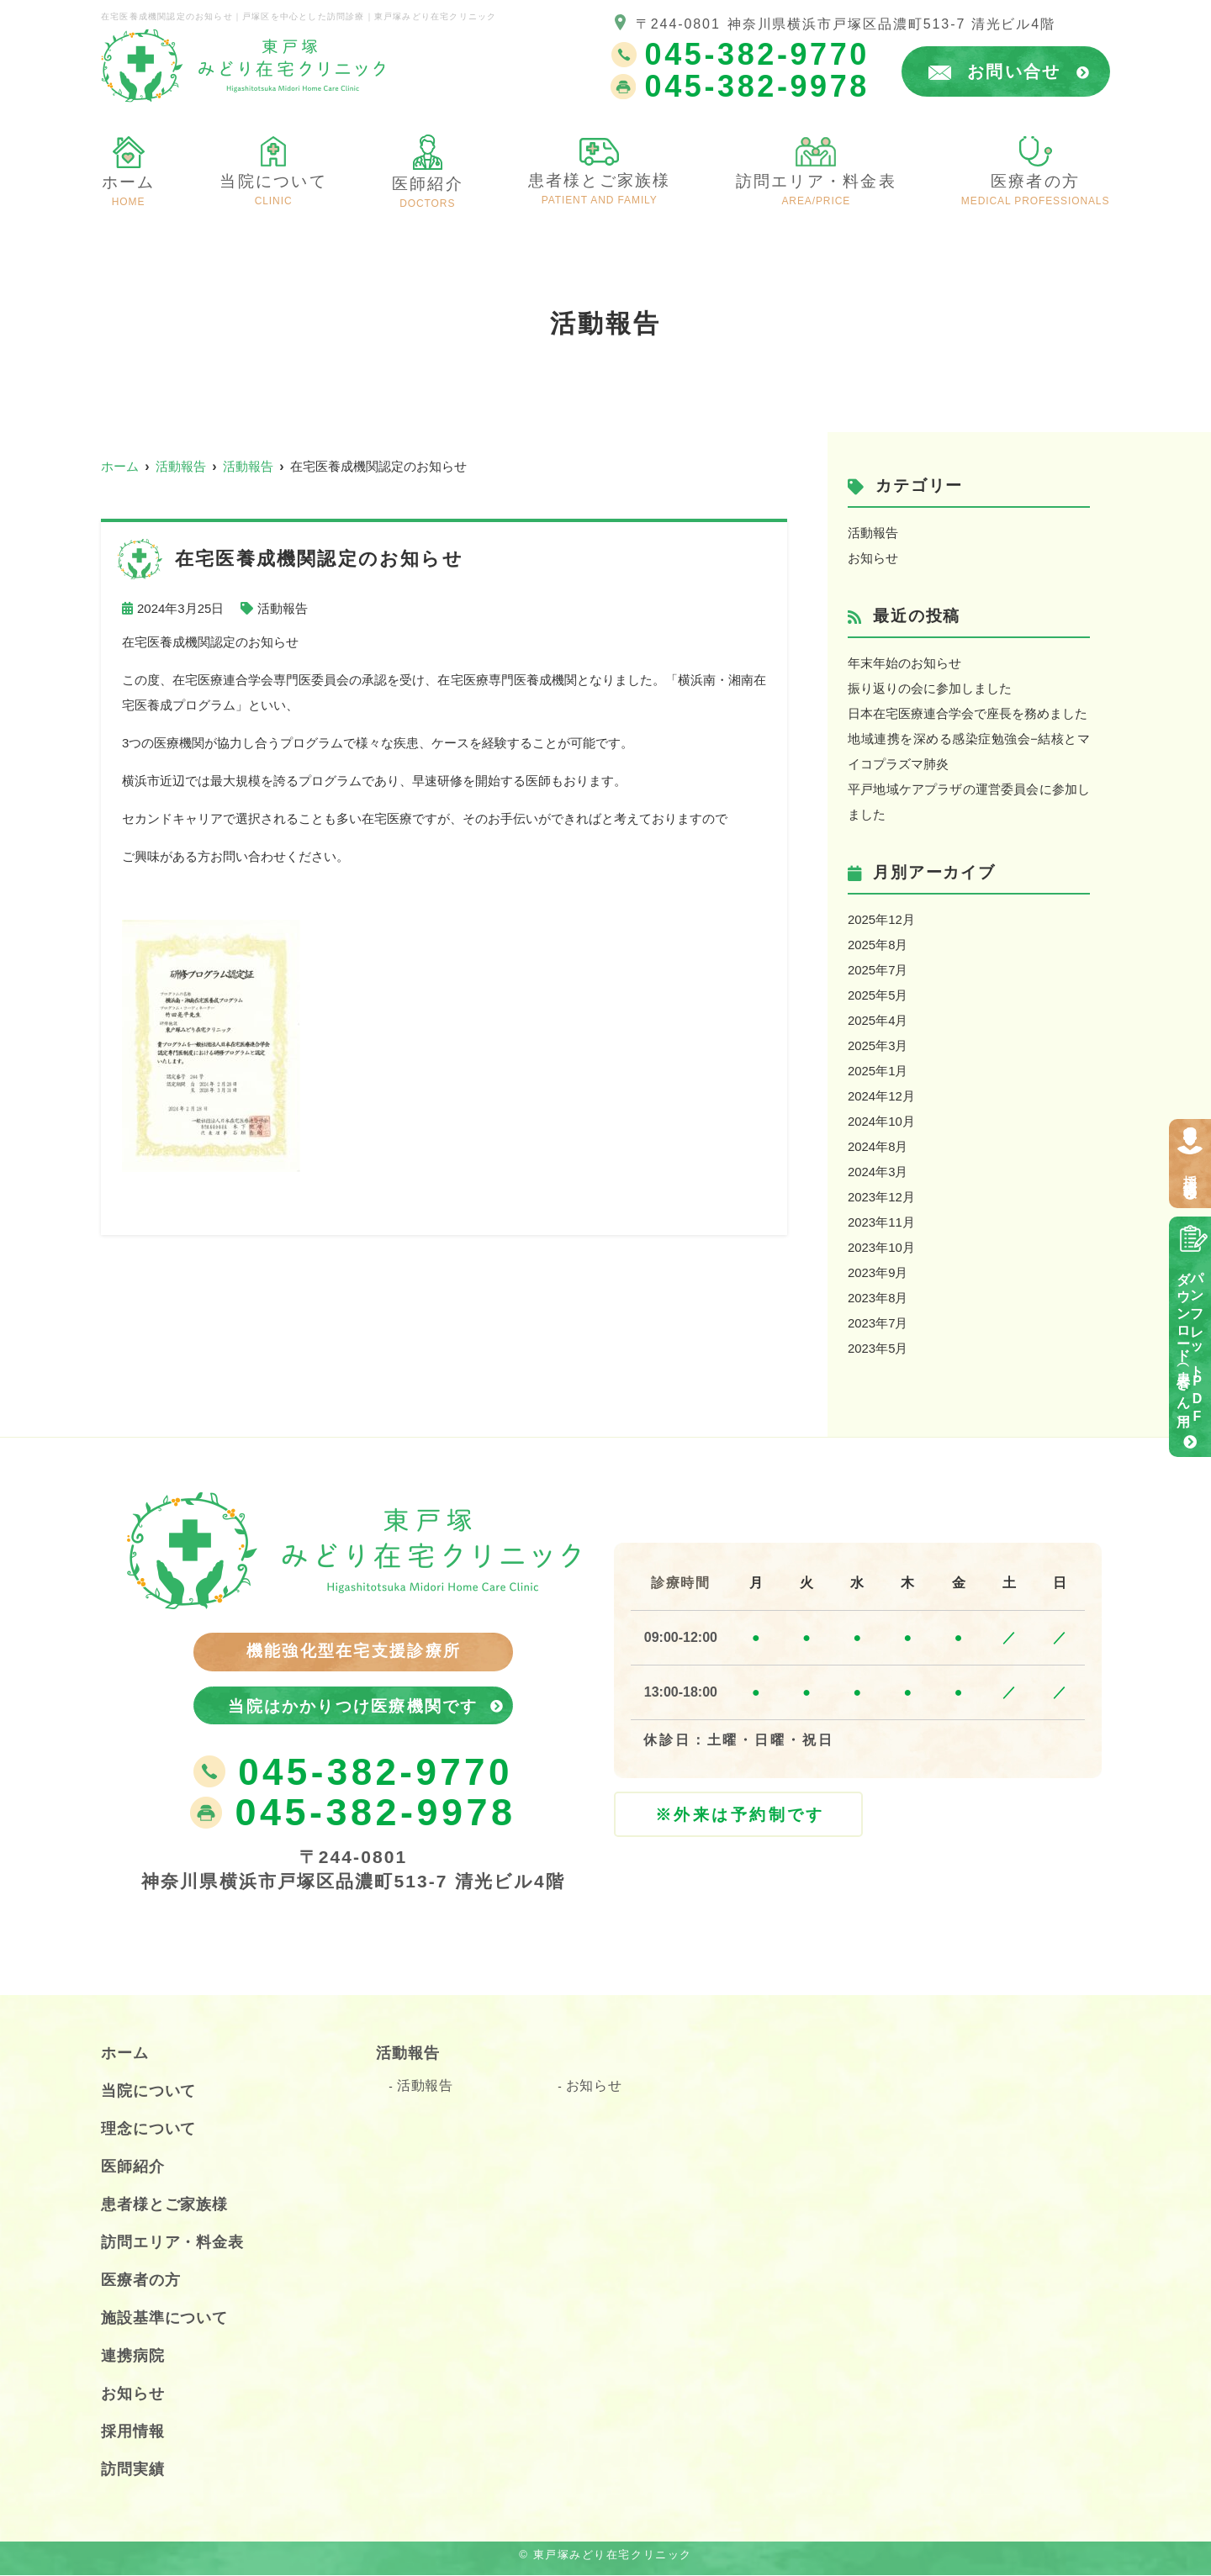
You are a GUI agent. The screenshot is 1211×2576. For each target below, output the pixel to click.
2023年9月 (878, 1272)
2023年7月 (878, 1323)
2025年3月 (878, 1045)
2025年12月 (881, 919)
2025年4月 (878, 1020)
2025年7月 (878, 970)
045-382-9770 (353, 1774)
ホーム (128, 189)
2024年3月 (878, 1171)
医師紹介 (427, 191)
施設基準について (164, 2318)
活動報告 (282, 608)
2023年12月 (881, 1197)
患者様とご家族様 (599, 188)
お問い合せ (1029, 71)
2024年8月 (878, 1146)
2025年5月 (878, 995)
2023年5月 (878, 1348)
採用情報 (1190, 1171)
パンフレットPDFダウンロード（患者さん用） (1190, 1344)
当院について (148, 2091)
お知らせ (873, 558)
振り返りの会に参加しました (930, 688)
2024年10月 (881, 1121)
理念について (148, 2129)
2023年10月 (881, 1247)
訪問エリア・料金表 (816, 188)
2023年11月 (881, 1222)
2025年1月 (878, 1071)
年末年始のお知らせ (904, 663)
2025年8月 (878, 944)
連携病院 (133, 2356)
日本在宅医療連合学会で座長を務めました (967, 713)
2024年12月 (881, 1096)
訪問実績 (133, 2470)
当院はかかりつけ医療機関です (353, 1706)
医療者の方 (1035, 189)
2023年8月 (878, 1298)
